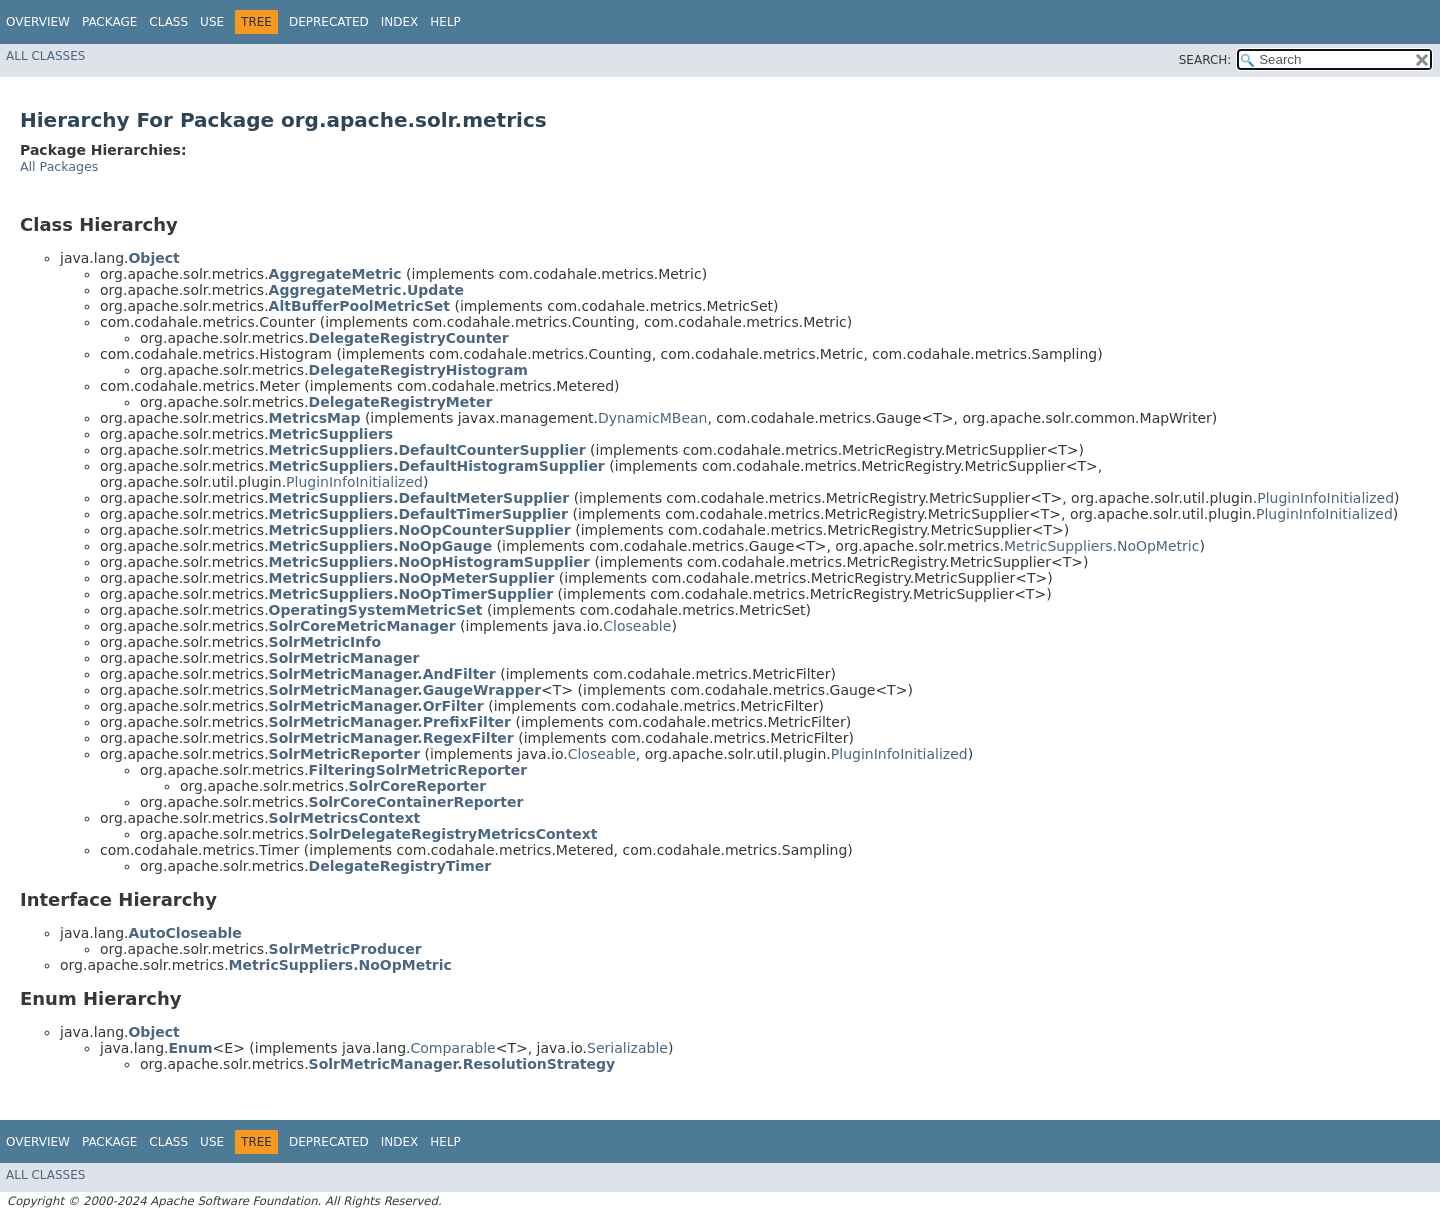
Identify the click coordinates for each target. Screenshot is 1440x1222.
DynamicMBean (653, 418)
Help (445, 22)
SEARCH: (1205, 60)
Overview (38, 22)
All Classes (45, 56)
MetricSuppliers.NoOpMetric (1101, 546)
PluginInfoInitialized (354, 482)
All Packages (59, 166)
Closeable (637, 626)
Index (400, 22)
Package (109, 22)
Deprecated (329, 22)
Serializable (627, 1048)
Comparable (453, 1048)
